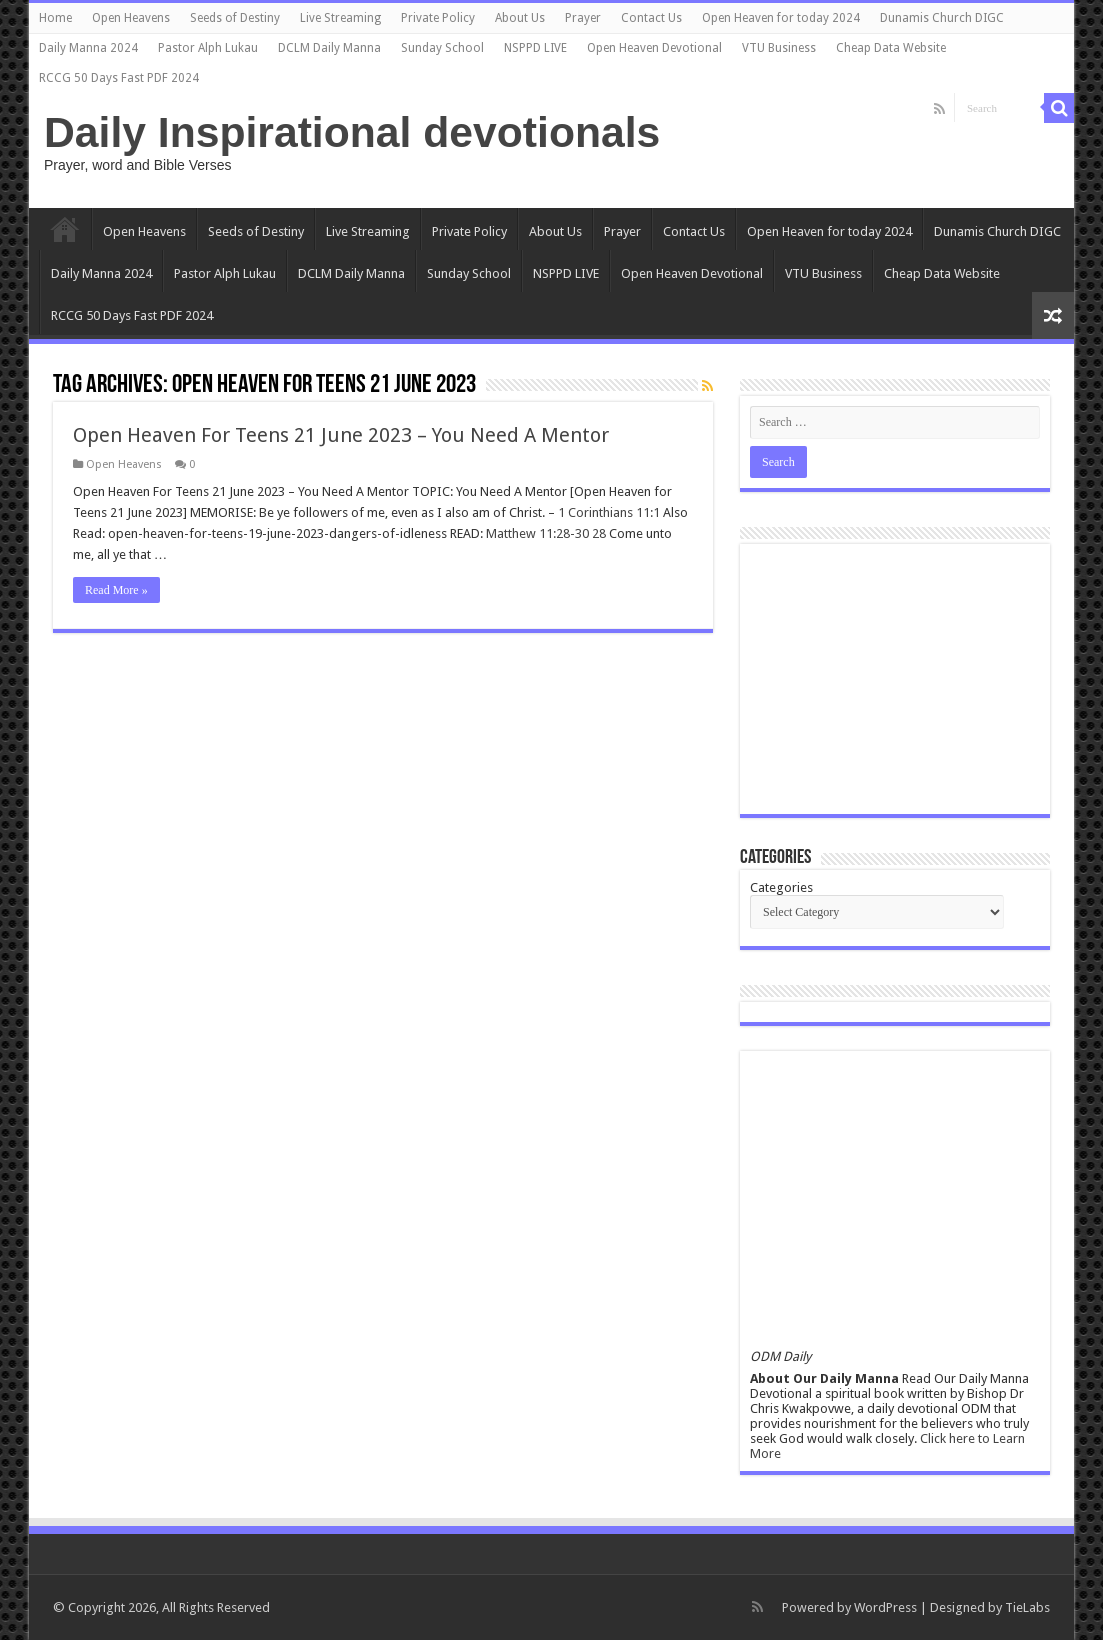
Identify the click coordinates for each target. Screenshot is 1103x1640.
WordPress (885, 1607)
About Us (520, 18)
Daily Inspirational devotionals (352, 132)
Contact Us (651, 18)
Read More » (116, 590)
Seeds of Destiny (235, 18)
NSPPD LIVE (535, 48)
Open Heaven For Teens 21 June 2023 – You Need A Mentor (341, 435)
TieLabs (1027, 1607)
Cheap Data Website (891, 48)
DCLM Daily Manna (329, 48)
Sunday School (442, 48)
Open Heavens (131, 18)
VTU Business (779, 48)
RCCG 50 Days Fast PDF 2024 (119, 78)
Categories (781, 887)
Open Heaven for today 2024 (781, 18)
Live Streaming (340, 18)
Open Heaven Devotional (654, 48)
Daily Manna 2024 (88, 48)
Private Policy (438, 18)
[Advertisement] (895, 679)
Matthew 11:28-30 (537, 533)
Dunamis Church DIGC (942, 18)
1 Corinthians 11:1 (609, 512)
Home (55, 18)
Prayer (583, 18)
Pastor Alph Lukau (208, 48)
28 (599, 533)
